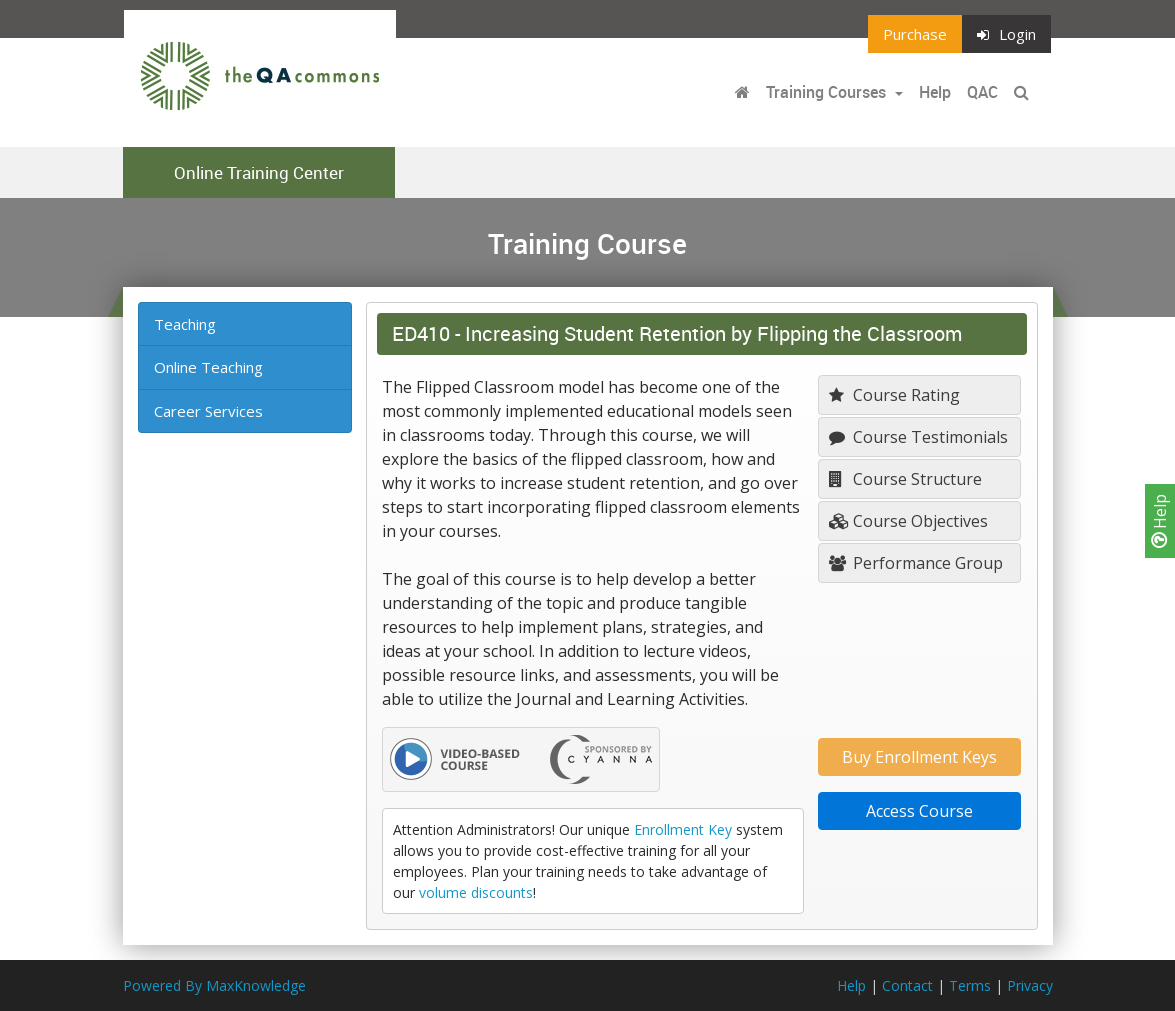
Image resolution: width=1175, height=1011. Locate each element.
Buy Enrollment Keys (919, 757)
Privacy (1030, 985)
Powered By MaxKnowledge (214, 985)
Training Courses (828, 92)
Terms (970, 985)
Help (1160, 521)
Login (1006, 34)
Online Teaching (208, 367)
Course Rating (894, 395)
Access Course (919, 811)
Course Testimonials (918, 437)
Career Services (208, 411)
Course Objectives (908, 521)
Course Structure (905, 479)
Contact (907, 985)
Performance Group (916, 563)
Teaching (185, 324)
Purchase (915, 34)
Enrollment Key (683, 829)
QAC (982, 92)
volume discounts (476, 892)
